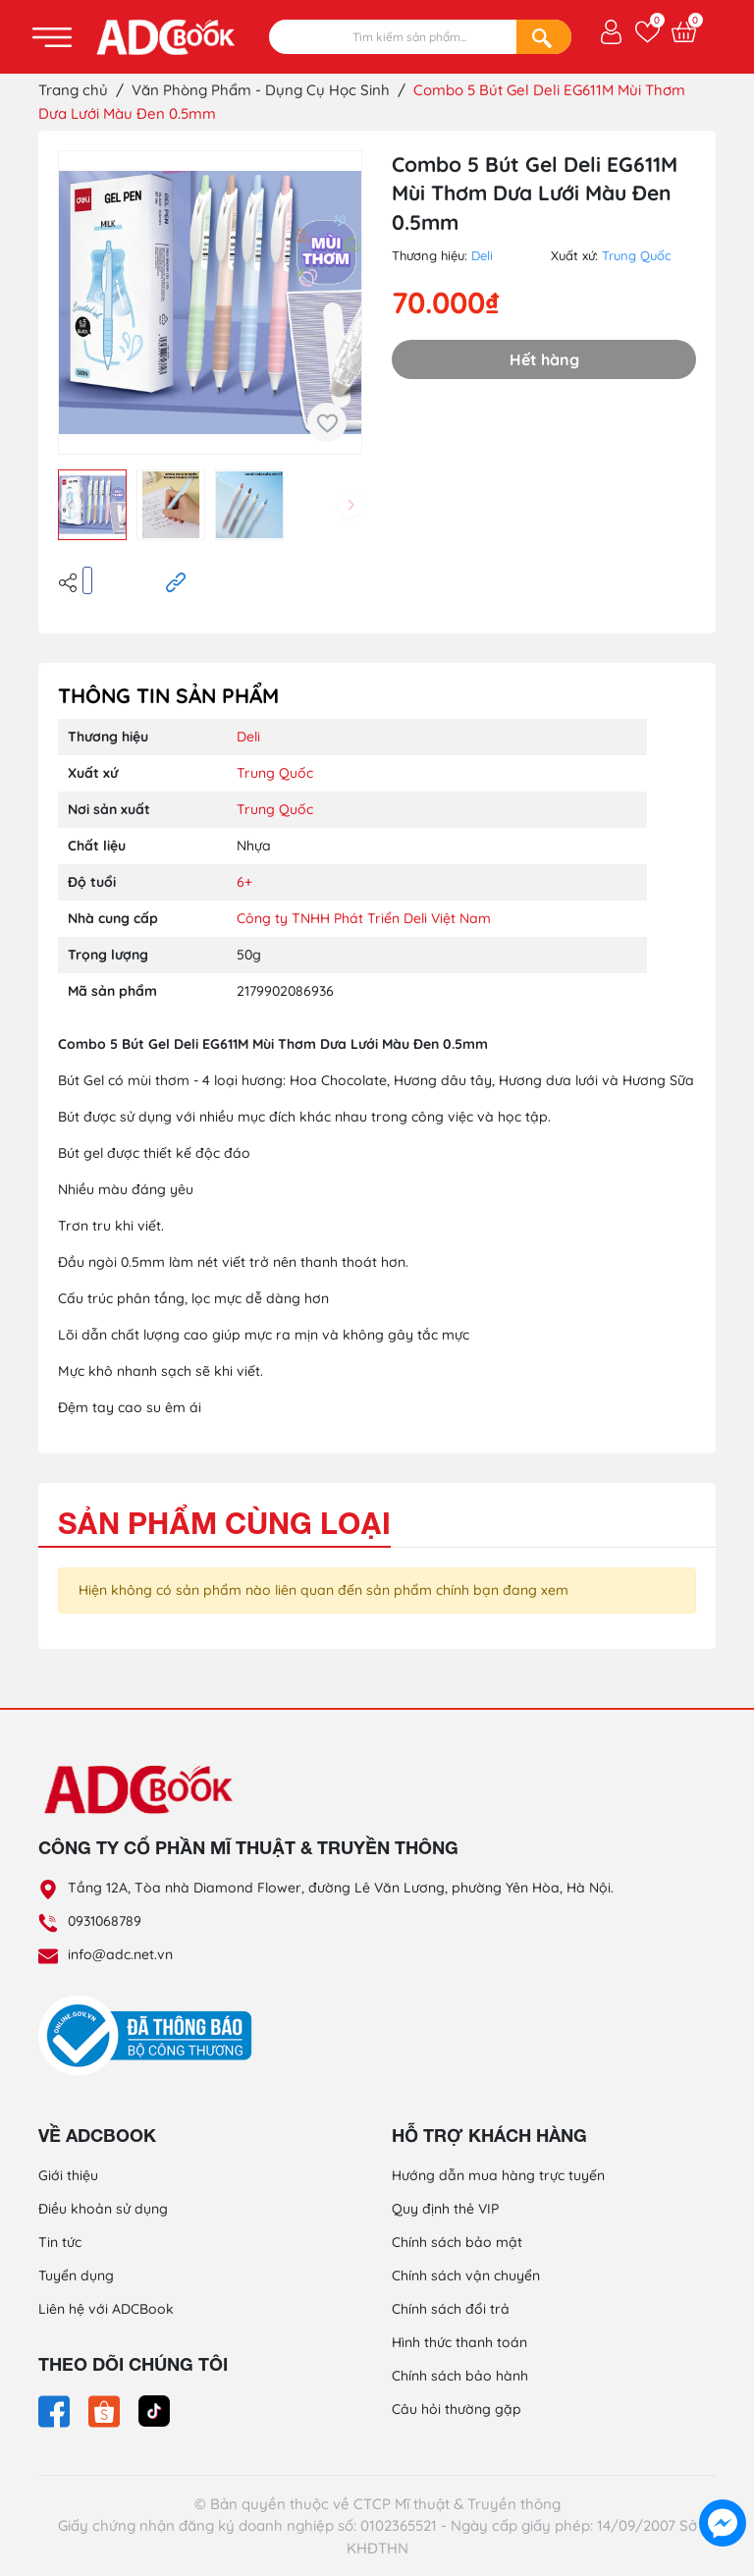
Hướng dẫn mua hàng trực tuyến (498, 2175)
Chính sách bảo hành (460, 2375)
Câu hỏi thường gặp (456, 2409)
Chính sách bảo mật (457, 2242)
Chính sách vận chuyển (466, 2275)
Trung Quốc (637, 255)
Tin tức (59, 2242)
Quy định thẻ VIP (445, 2209)
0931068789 (104, 1921)
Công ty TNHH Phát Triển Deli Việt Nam (364, 918)
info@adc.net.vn (120, 1954)
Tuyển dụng (76, 2275)
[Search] (543, 37)
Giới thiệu (68, 2175)
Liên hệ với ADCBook (106, 2309)
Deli (482, 255)
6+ (244, 882)
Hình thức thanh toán (459, 2342)
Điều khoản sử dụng (103, 2209)
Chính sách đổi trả (451, 2309)
